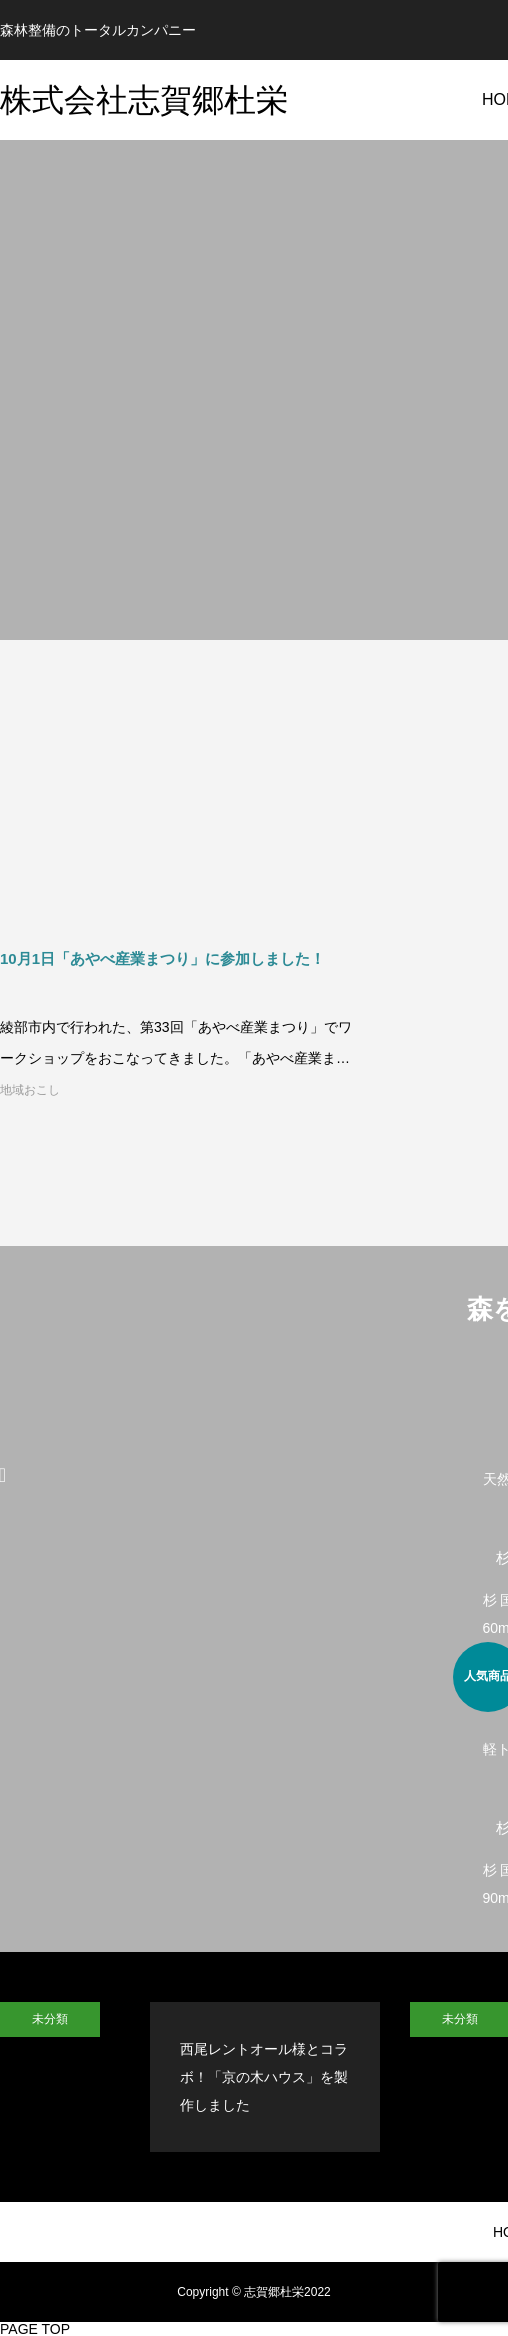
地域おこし (30, 1090)
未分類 (50, 2019)
